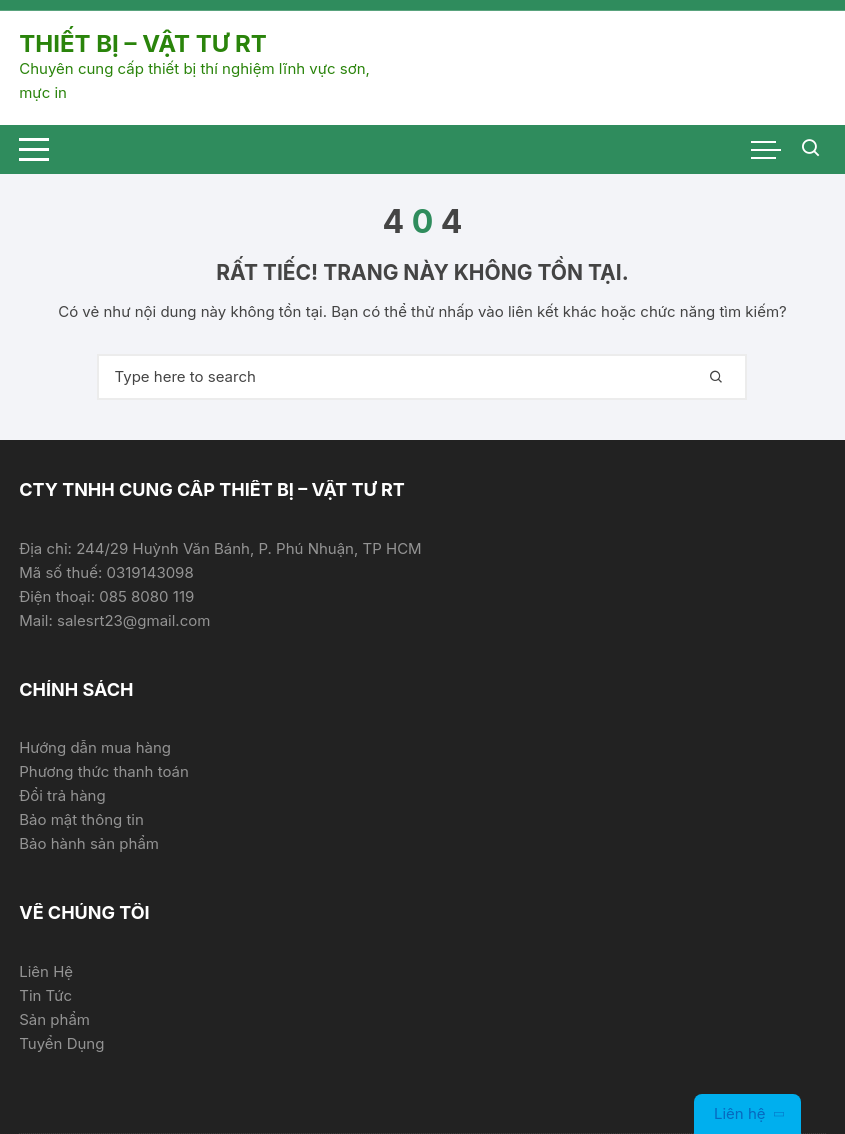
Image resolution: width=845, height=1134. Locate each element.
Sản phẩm (54, 1019)
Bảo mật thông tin (81, 819)
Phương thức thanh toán (104, 771)
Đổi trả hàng (62, 795)
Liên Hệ (46, 971)
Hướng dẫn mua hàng (95, 747)
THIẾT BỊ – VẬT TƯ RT (142, 43)
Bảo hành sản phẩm (89, 843)
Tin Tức (45, 995)
